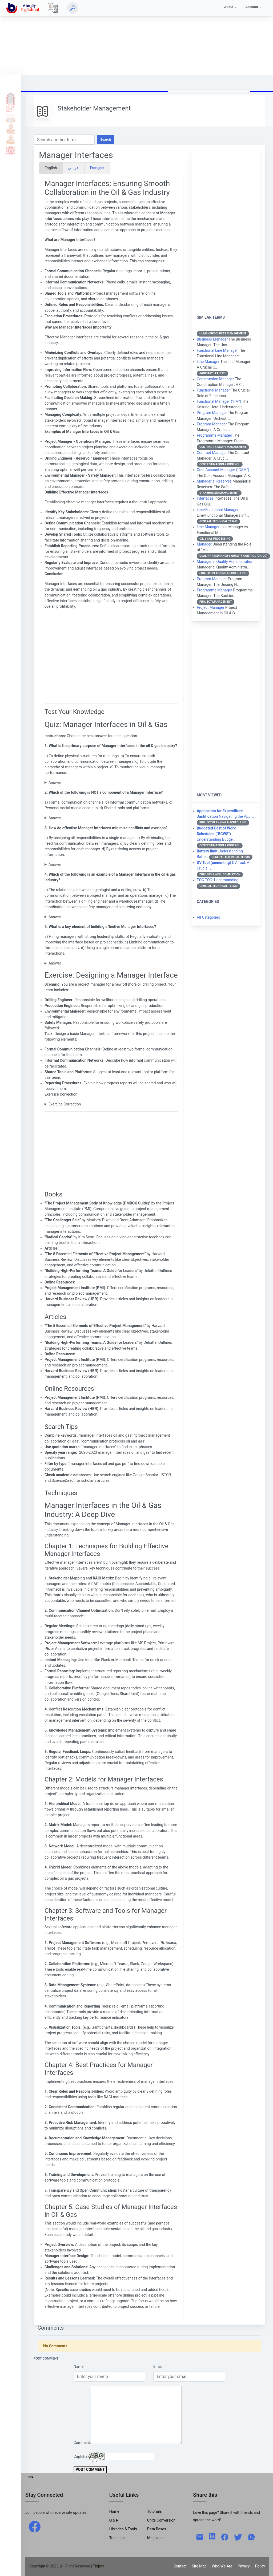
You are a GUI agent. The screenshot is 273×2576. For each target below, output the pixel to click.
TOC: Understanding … (219, 880)
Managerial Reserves (214, 481)
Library (10, 139)
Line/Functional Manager (218, 510)
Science (10, 150)
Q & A (10, 118)
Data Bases (156, 2529)
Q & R (113, 2520)
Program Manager (212, 412)
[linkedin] (212, 2536)
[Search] (72, 8)
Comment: (82, 2442)
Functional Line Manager (217, 350)
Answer (55, 782)
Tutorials (10, 107)
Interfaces (205, 498)
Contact (180, 2566)
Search (105, 139)
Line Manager (208, 361)
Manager (204, 544)
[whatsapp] (251, 2537)
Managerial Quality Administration (225, 561)
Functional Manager (213, 390)
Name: (79, 2366)
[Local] (53, 8)
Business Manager (212, 339)
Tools (10, 128)
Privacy (244, 2566)
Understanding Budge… (216, 833)
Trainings (117, 2538)
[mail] (200, 2537)
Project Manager (210, 607)
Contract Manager (212, 453)
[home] (23, 8)
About (228, 7)
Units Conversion (161, 2520)
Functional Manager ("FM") (219, 401)
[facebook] (34, 2526)
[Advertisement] (136, 37)
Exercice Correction (65, 1104)
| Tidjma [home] (98, 2566)
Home (10, 96)
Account (251, 7)
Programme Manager (214, 435)
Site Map (199, 2566)
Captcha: (81, 2456)
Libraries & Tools (123, 2529)
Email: (158, 2366)
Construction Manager (215, 379)
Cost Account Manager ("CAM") (223, 470)
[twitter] (238, 2537)
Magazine (155, 2538)
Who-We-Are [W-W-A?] (222, 2566)
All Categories (208, 917)
